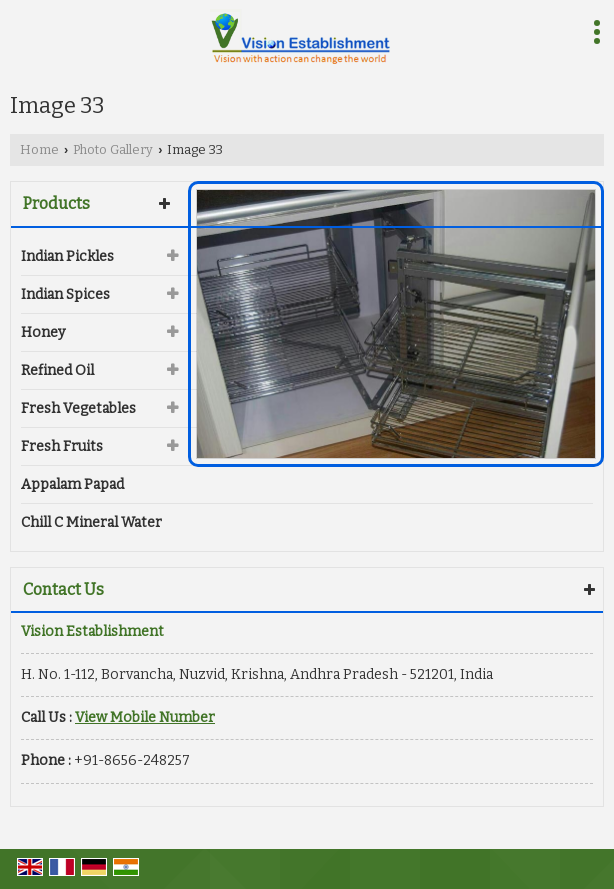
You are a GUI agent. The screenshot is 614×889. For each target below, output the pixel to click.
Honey (43, 332)
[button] (145, 717)
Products (56, 203)
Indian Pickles (67, 256)
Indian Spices (65, 294)
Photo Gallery (113, 149)
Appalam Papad (72, 484)
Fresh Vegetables (78, 408)
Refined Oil (57, 370)
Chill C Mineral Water (91, 522)
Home (39, 149)
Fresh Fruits (62, 446)
